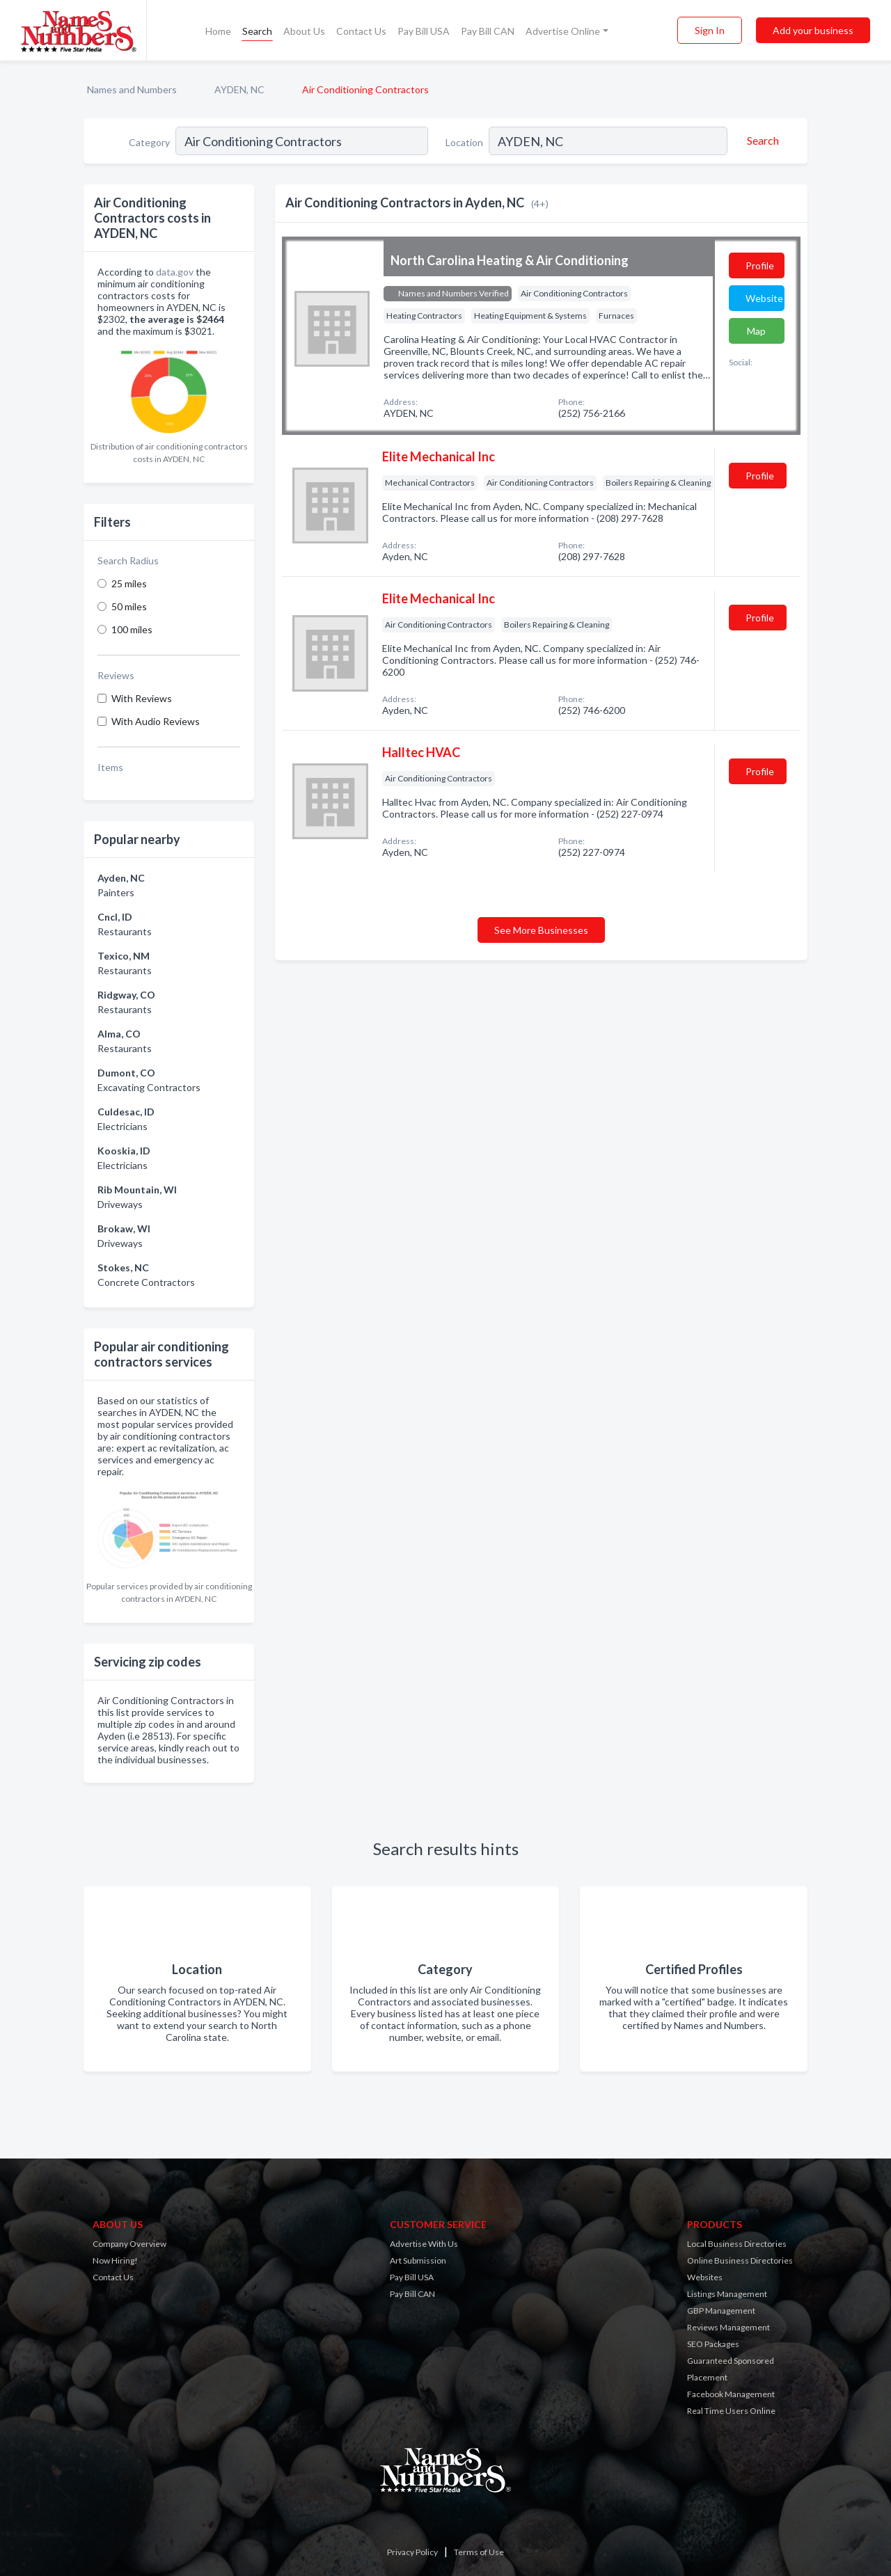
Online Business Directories (740, 2260)
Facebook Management (731, 2394)
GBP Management (721, 2310)
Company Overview (129, 2244)
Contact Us (361, 31)
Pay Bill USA (423, 31)
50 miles (129, 606)
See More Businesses (541, 930)
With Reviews (141, 698)
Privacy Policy (412, 2552)
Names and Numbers (132, 89)
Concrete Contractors (146, 1282)
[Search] (761, 140)
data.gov (175, 272)
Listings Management (727, 2294)
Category (149, 142)
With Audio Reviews (155, 721)
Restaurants (124, 931)
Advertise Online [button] (563, 31)
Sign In (710, 30)
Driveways (120, 1204)
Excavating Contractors (148, 1087)
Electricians (122, 1126)
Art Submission (418, 2260)
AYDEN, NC (239, 89)
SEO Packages (713, 2344)
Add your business (813, 30)
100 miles (131, 629)
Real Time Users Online (731, 2411)
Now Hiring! (115, 2260)
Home (218, 31)
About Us (304, 31)
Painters (115, 892)
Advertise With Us (424, 2244)
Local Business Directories (737, 2244)
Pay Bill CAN (487, 31)
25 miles (129, 583)
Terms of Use (479, 2552)
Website (764, 298)
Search (257, 31)
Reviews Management (728, 2327)
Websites (705, 2277)
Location (464, 142)
